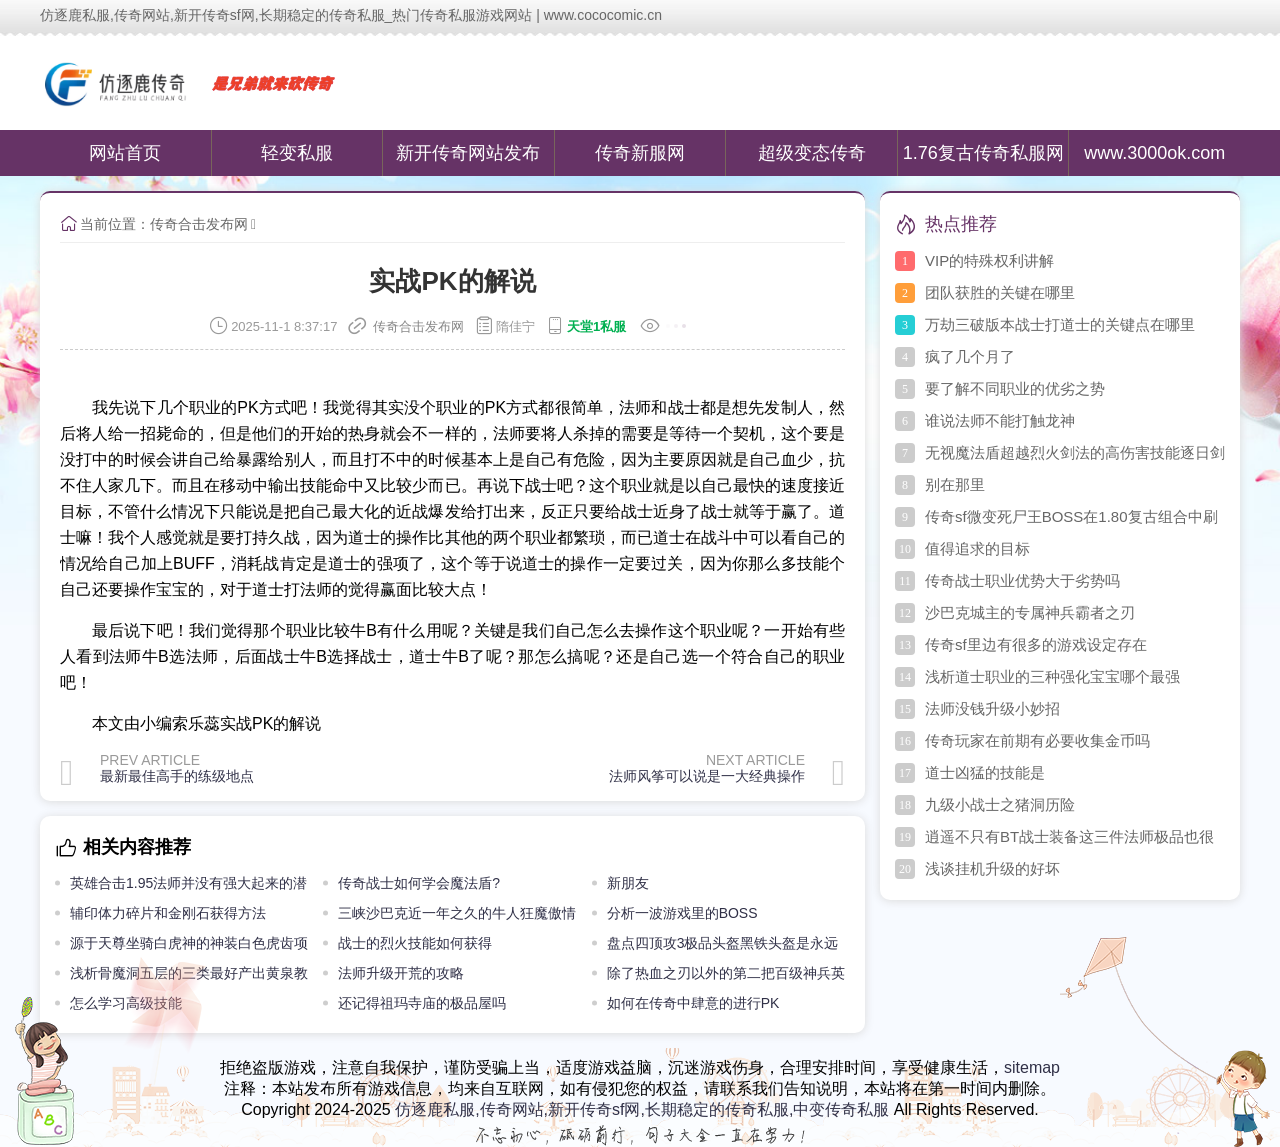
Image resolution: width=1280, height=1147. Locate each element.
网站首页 (125, 153)
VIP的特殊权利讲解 (989, 260)
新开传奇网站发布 (468, 153)
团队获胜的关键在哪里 (1000, 292)
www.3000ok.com (1154, 153)
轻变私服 (297, 153)
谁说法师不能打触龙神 (1000, 420)
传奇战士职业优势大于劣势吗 (1022, 580)
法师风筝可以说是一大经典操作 (707, 776)
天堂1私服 (596, 326)
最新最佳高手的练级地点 (177, 776)
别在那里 (955, 484)
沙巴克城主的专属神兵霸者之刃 (1030, 612)
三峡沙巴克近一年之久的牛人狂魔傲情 (457, 913)
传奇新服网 (640, 153)
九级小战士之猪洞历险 (1000, 804)
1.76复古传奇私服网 (983, 153)
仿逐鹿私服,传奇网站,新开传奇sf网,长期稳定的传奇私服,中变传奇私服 (642, 1109)
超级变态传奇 (812, 153)
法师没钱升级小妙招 (992, 708)
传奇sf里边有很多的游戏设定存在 (1036, 644)
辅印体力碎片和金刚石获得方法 (168, 913)
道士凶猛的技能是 (985, 772)
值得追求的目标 (977, 548)
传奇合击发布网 (199, 224)
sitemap (1032, 1067)
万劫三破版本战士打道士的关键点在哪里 (1060, 324)
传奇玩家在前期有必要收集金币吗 (1037, 740)
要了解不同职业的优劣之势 (1015, 388)
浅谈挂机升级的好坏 (992, 868)
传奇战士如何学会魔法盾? (419, 883)
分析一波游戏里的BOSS (682, 913)
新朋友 (628, 883)
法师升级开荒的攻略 (401, 973)
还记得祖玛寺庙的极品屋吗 (422, 1003)
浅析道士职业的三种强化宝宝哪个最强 (1052, 676)
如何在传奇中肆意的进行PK (693, 1003)
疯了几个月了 (970, 356)
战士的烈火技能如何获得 (415, 943)
